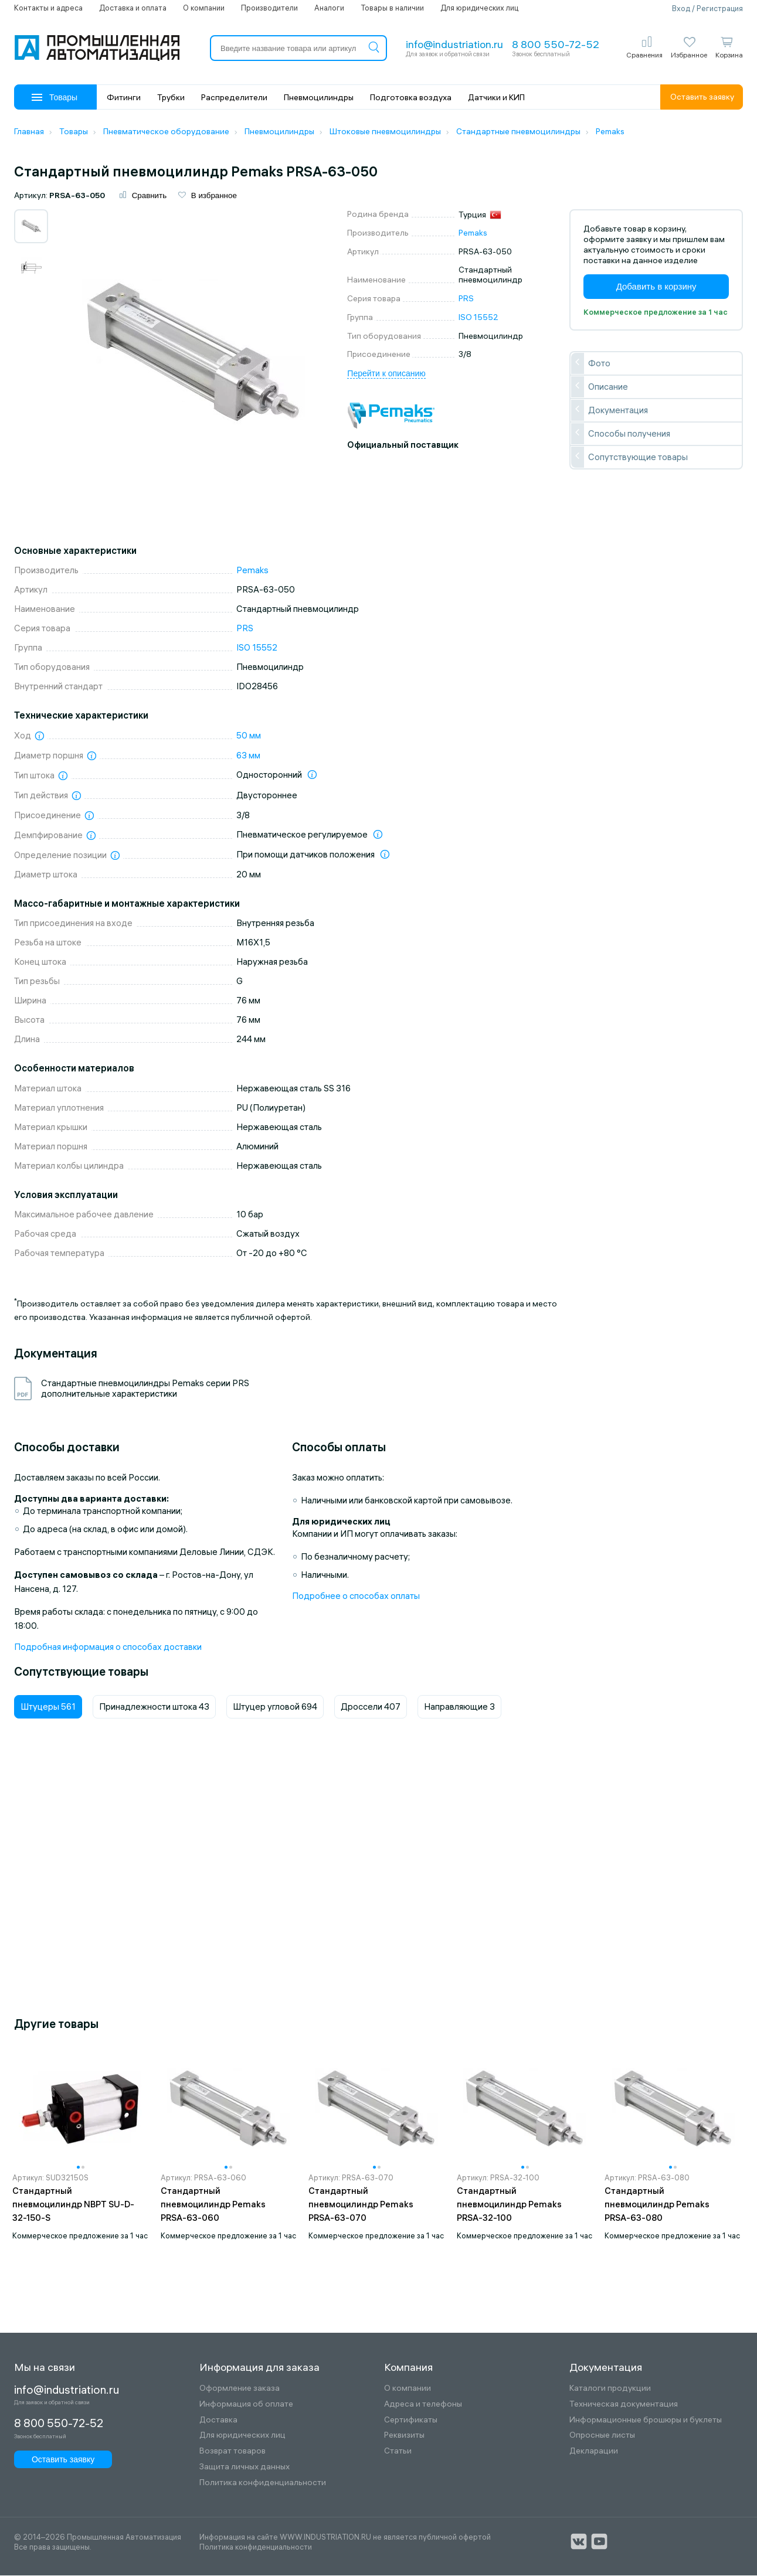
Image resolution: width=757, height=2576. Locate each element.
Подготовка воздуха (411, 97)
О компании (204, 7)
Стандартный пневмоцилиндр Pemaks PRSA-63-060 (213, 2205)
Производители (269, 7)
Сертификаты (410, 2420)
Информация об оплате (246, 2405)
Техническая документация (623, 2405)
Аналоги (329, 7)
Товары (54, 97)
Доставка (218, 2420)
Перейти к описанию (386, 374)
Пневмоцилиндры (319, 97)
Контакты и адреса (48, 7)
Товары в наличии (392, 7)
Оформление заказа (239, 2389)
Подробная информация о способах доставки (108, 1647)
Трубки (171, 97)
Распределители (234, 97)
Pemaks (473, 234)
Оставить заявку (702, 96)
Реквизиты (404, 2436)
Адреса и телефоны (423, 2405)
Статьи (398, 2452)
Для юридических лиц (479, 7)
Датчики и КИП (496, 97)
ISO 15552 (478, 318)
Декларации (593, 2452)
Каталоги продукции (610, 2389)
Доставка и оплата (133, 7)
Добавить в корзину (656, 287)
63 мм (248, 756)
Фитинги (124, 97)
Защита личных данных (244, 2468)
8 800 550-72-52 (555, 44)
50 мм (248, 736)
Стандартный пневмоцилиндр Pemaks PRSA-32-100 (509, 2205)
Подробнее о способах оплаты (356, 1596)
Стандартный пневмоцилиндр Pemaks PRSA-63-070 (360, 2205)
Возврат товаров (232, 2452)
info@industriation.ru (454, 44)
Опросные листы (602, 2436)
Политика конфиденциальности (262, 2484)
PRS (466, 299)
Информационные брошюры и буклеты (645, 2420)
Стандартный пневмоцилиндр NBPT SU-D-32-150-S (73, 2205)
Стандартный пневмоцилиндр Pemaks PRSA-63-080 (657, 2205)
